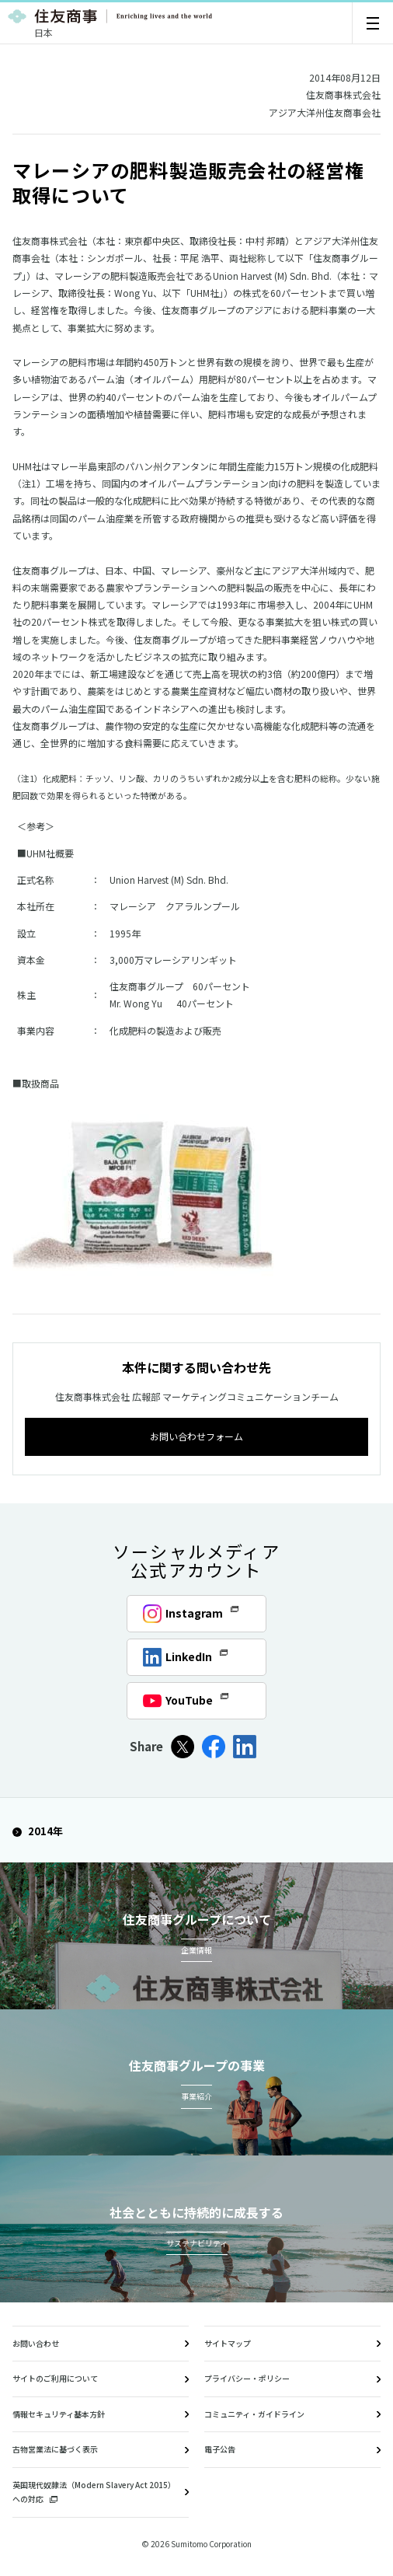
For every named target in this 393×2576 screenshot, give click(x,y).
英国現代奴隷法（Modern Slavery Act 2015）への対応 (94, 2492)
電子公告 (219, 2449)
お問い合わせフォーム (196, 1436)
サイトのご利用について (55, 2378)
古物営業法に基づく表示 (55, 2449)
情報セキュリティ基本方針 (58, 2414)
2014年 (37, 1831)
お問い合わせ (35, 2343)
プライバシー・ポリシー (247, 2378)
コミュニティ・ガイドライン (254, 2414)
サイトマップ (227, 2343)
